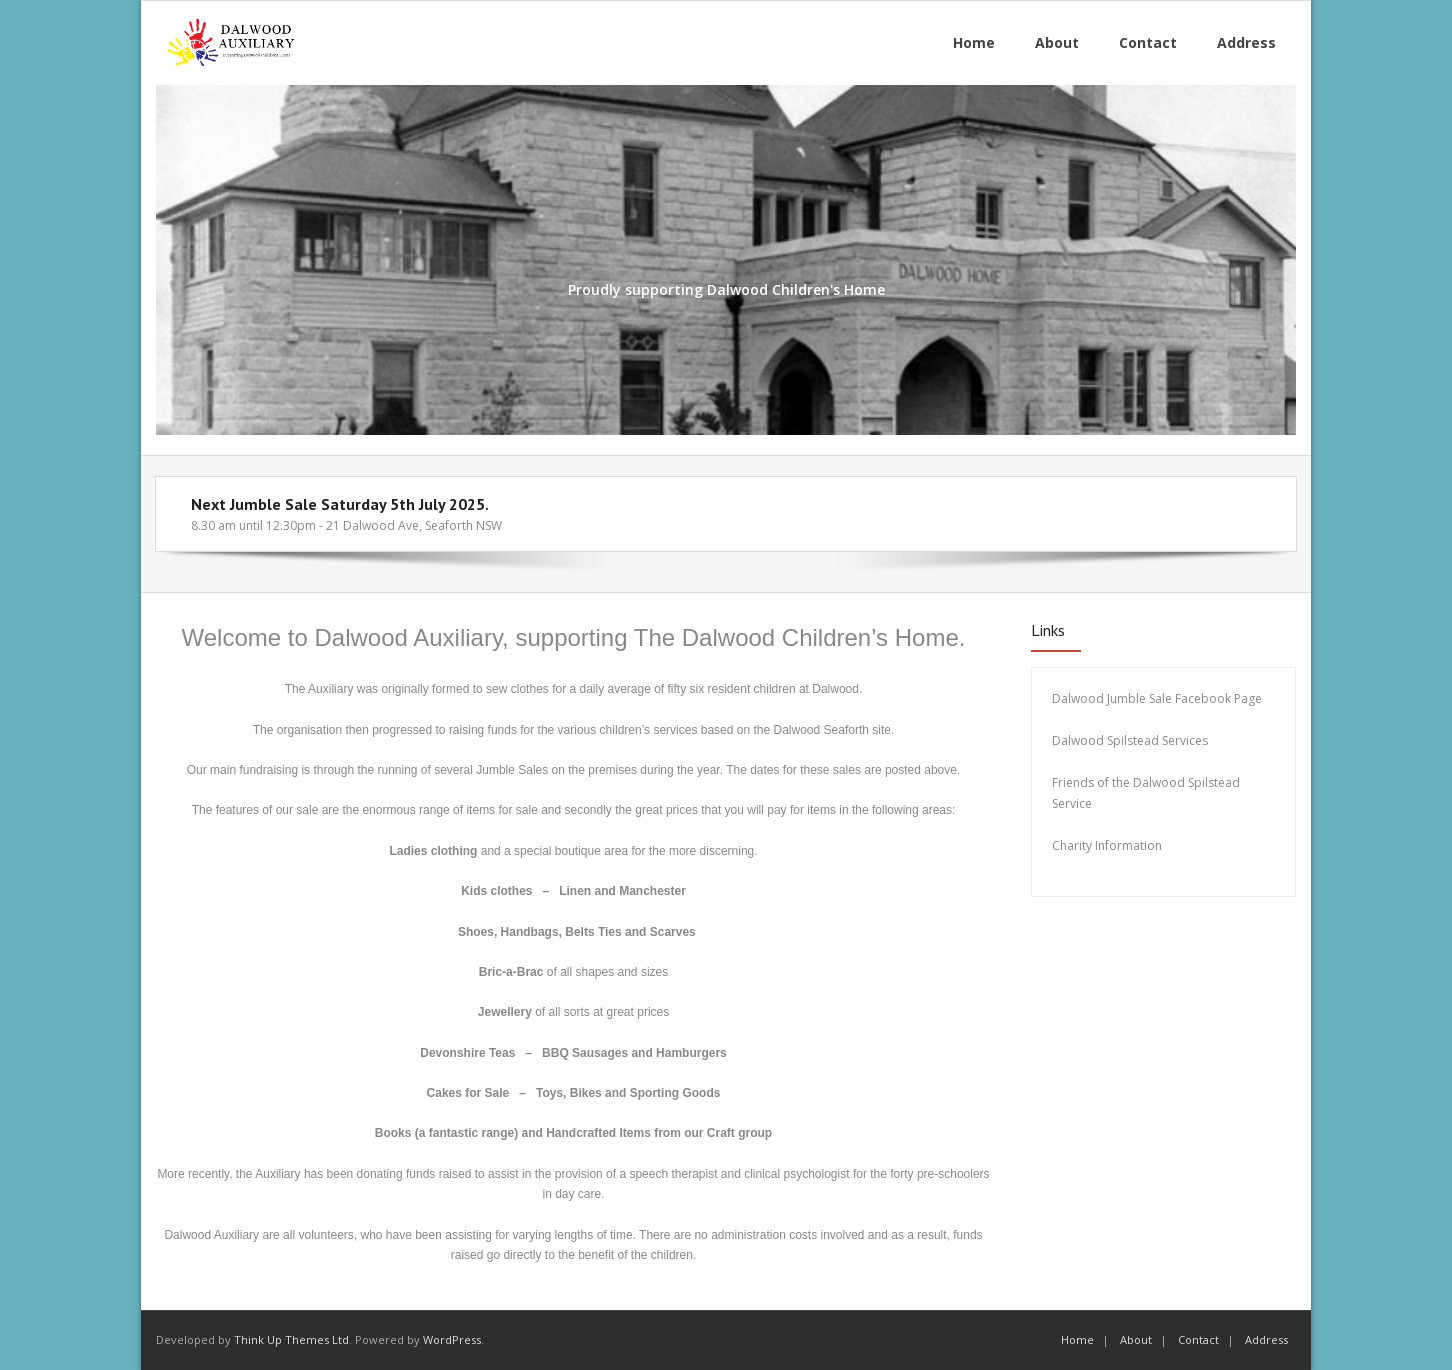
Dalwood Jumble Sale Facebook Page (1157, 698)
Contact (1198, 1339)
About (1136, 1339)
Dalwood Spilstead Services (1130, 740)
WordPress (452, 1339)
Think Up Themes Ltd (291, 1339)
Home (1077, 1339)
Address (1266, 1339)
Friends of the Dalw (1106, 782)
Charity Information (1108, 845)
